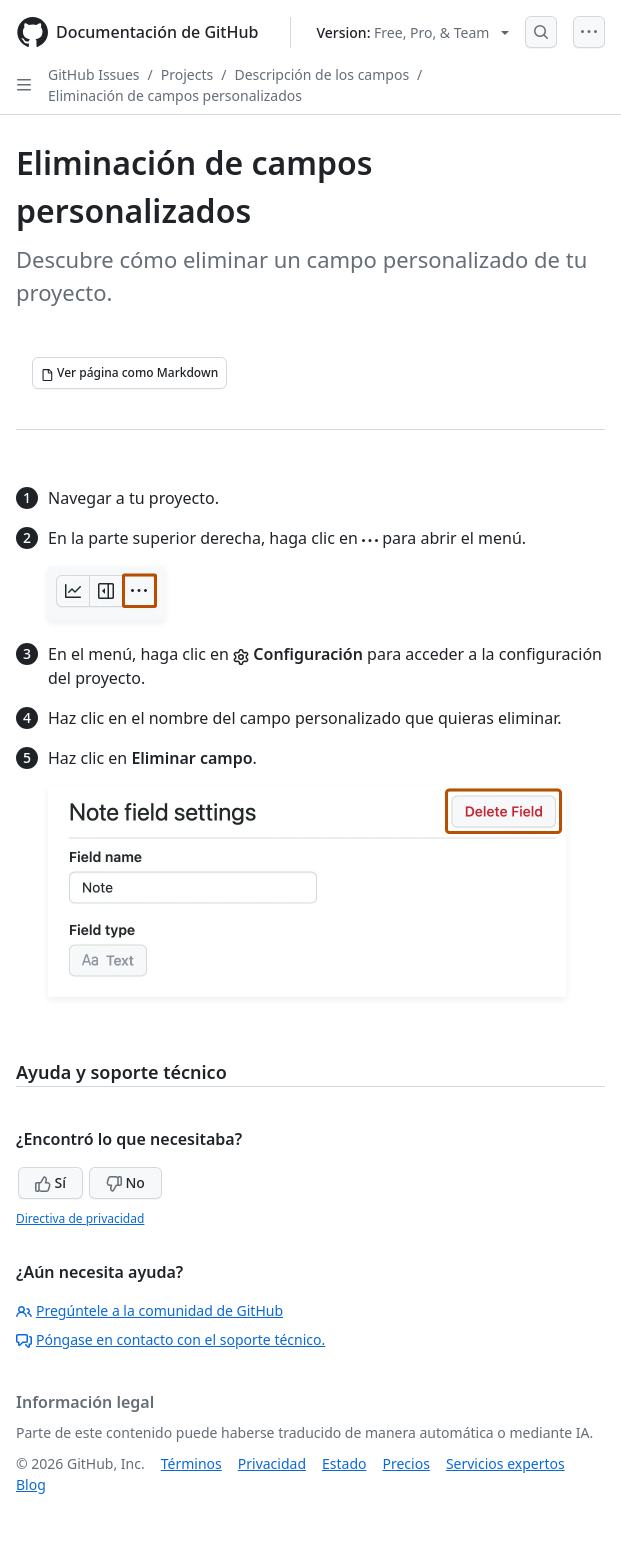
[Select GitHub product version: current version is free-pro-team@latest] (412, 32)
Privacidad (272, 1463)
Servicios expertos (505, 1463)
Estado (344, 1463)
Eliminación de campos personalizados (175, 95)
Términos (191, 1463)
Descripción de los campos (321, 74)
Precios (406, 1463)
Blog (31, 1484)
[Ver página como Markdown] (129, 373)
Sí (50, 1182)
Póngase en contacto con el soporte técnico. (170, 1339)
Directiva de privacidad (80, 1218)
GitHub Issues (94, 74)
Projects (187, 74)
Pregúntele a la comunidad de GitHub (149, 1310)
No (125, 1182)
